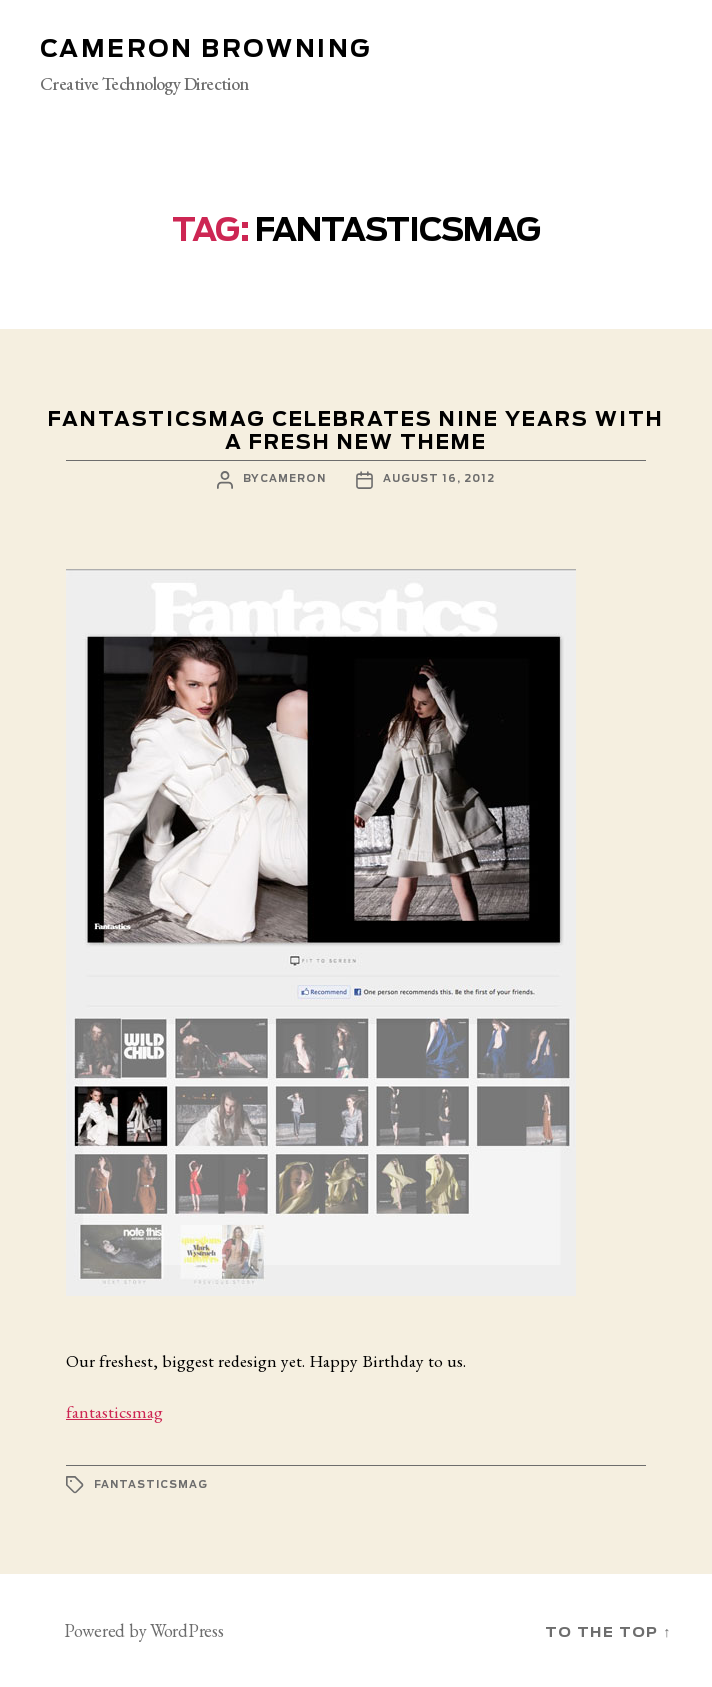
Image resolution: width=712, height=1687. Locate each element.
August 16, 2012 (439, 479)
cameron (293, 479)
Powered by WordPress (144, 1630)
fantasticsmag (114, 1411)
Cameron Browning (205, 50)
